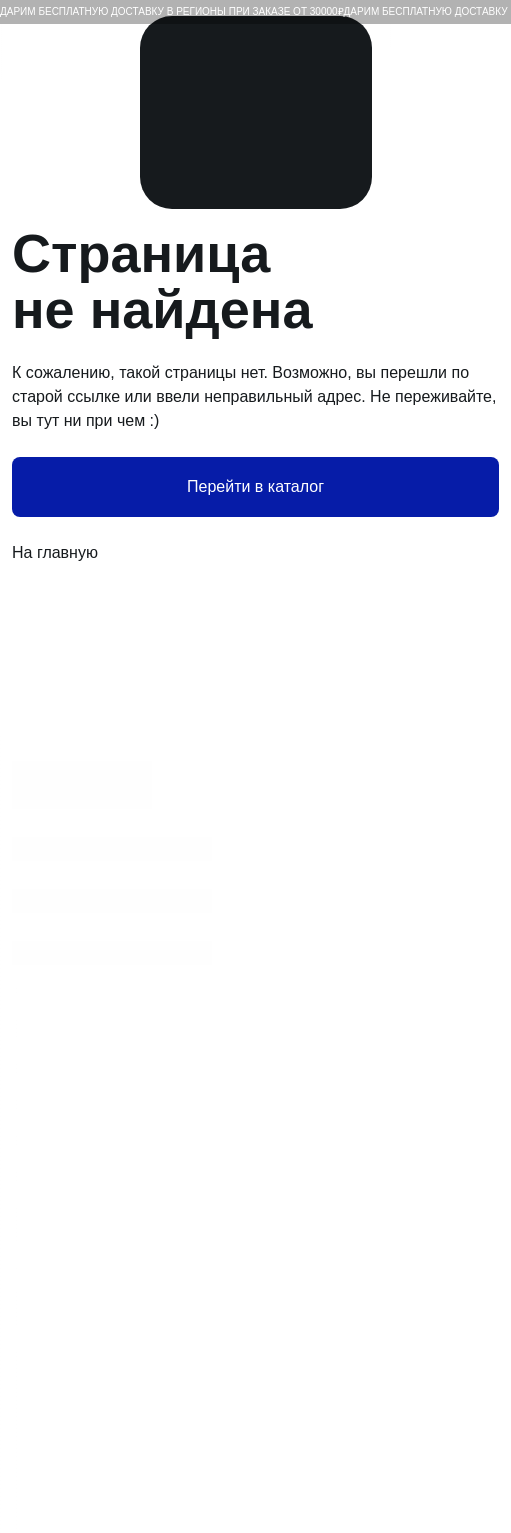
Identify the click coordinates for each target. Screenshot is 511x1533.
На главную (255, 553)
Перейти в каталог (255, 486)
